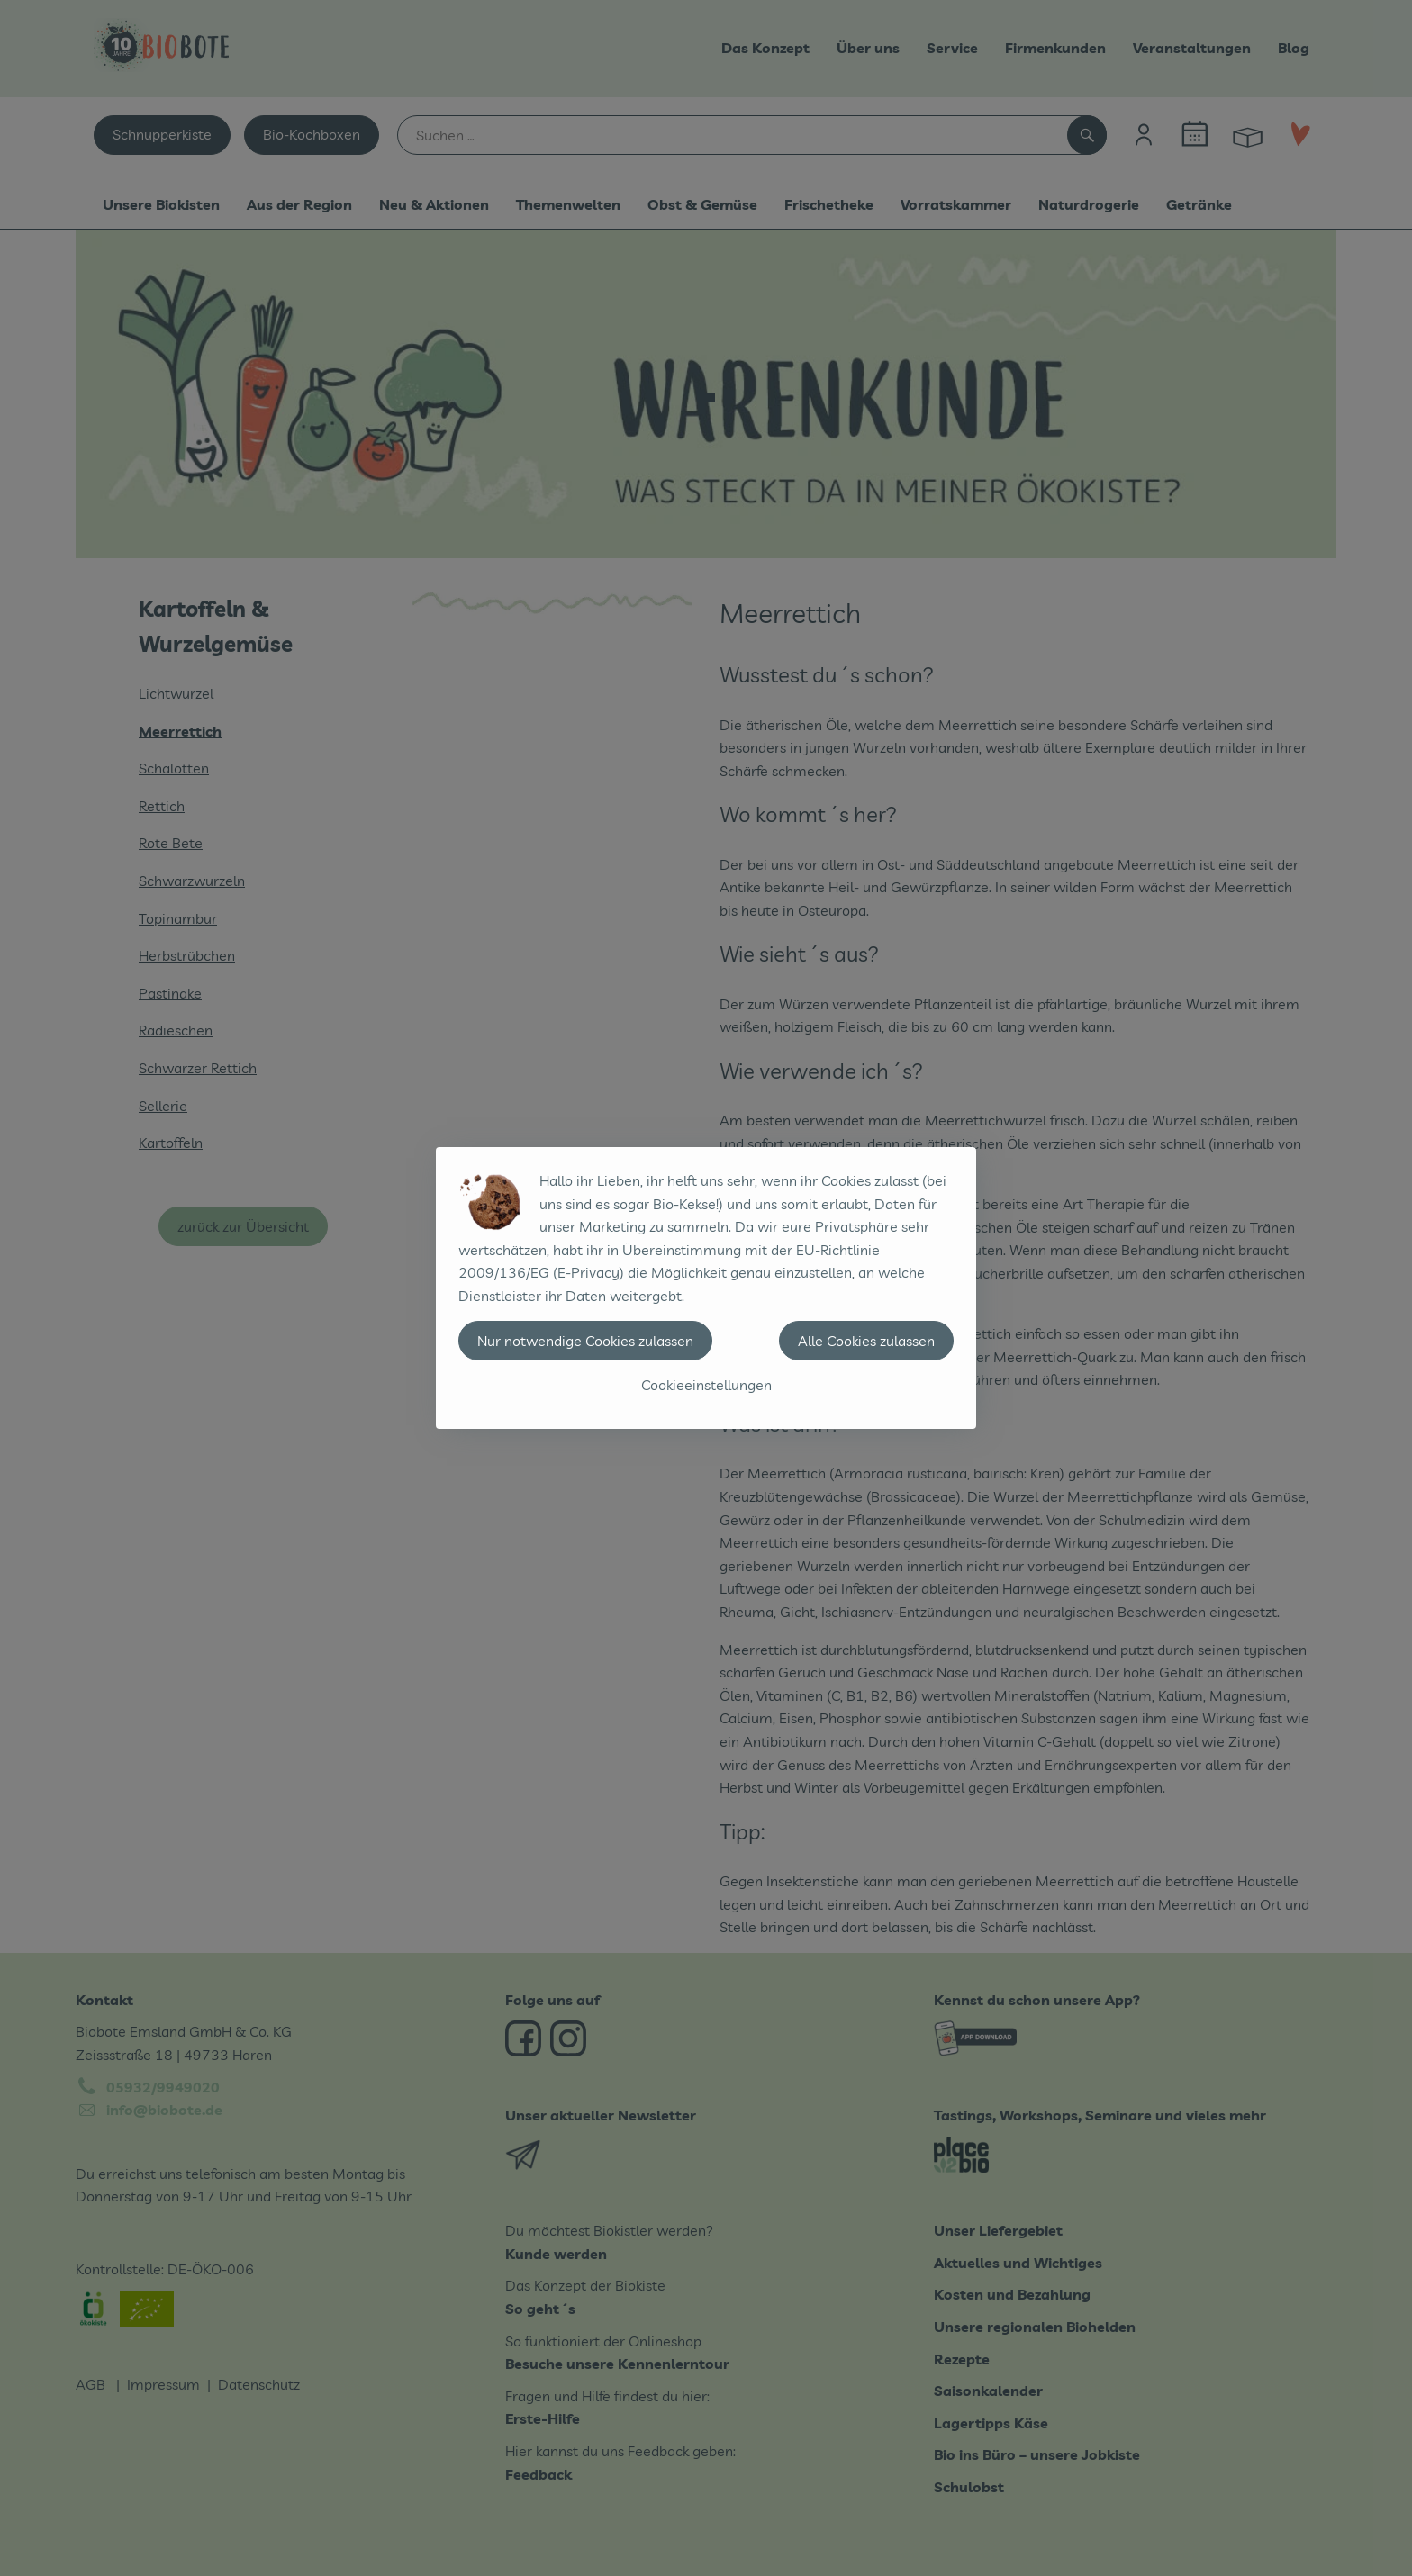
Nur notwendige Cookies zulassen (585, 1341)
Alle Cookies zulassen (866, 1341)
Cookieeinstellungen (706, 1385)
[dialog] (706, 1288)
